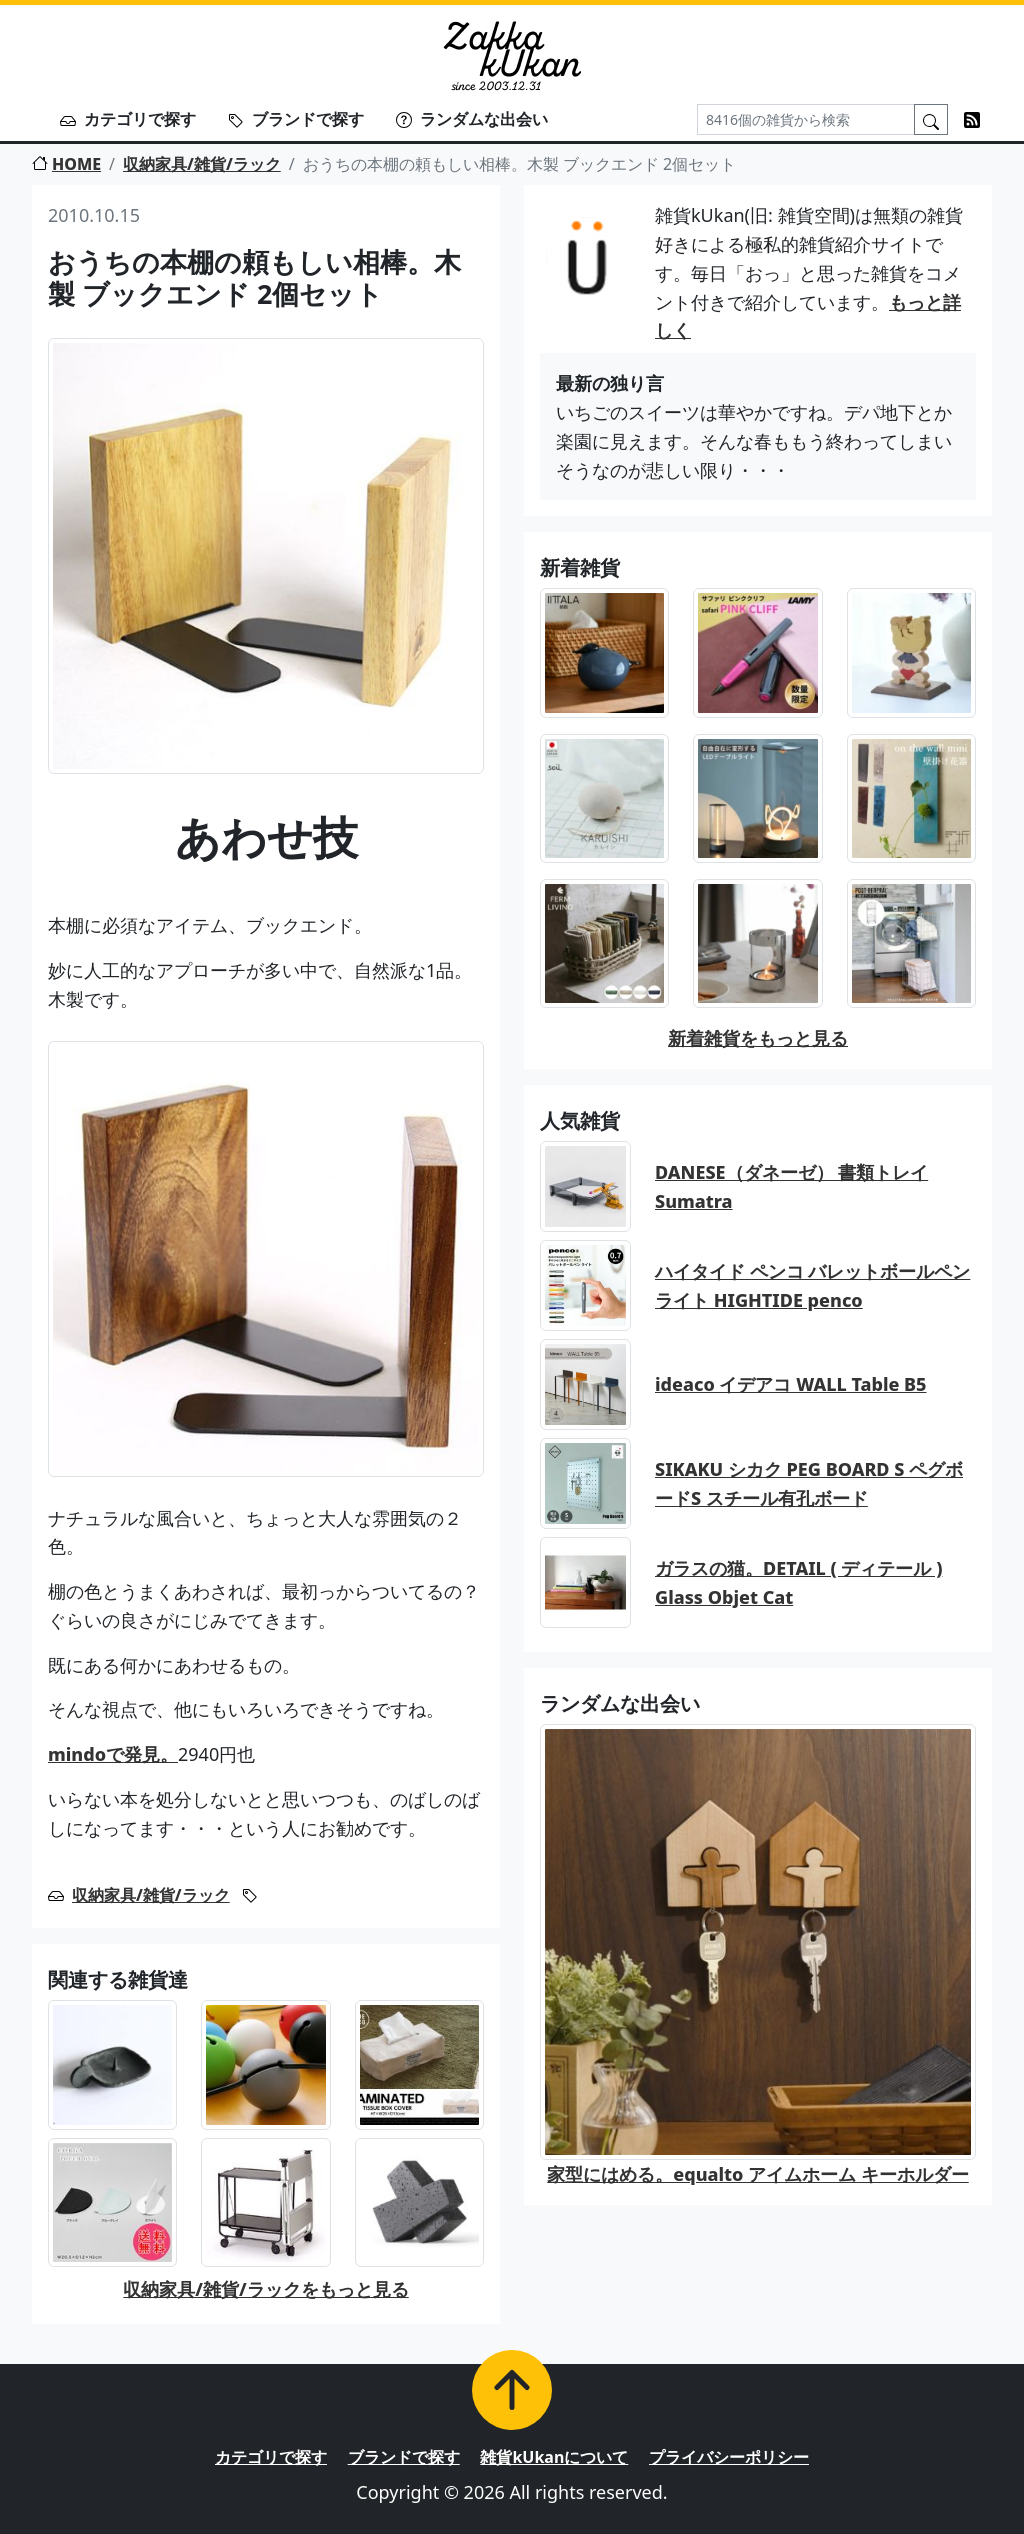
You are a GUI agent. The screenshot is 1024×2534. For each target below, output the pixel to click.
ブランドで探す (296, 119)
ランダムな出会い (472, 119)
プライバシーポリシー (729, 2457)
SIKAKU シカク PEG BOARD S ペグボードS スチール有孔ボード (809, 1483)
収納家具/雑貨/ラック (202, 164)
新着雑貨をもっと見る (758, 1038)
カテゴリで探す (128, 119)
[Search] (806, 119)
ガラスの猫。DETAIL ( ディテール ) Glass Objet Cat (798, 1582)
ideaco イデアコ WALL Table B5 (791, 1384)
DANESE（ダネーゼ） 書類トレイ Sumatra (791, 1186)
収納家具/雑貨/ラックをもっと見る (265, 2289)
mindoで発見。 (113, 1754)
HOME (66, 164)
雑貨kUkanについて (554, 2457)
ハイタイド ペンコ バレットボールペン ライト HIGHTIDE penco (812, 1285)
